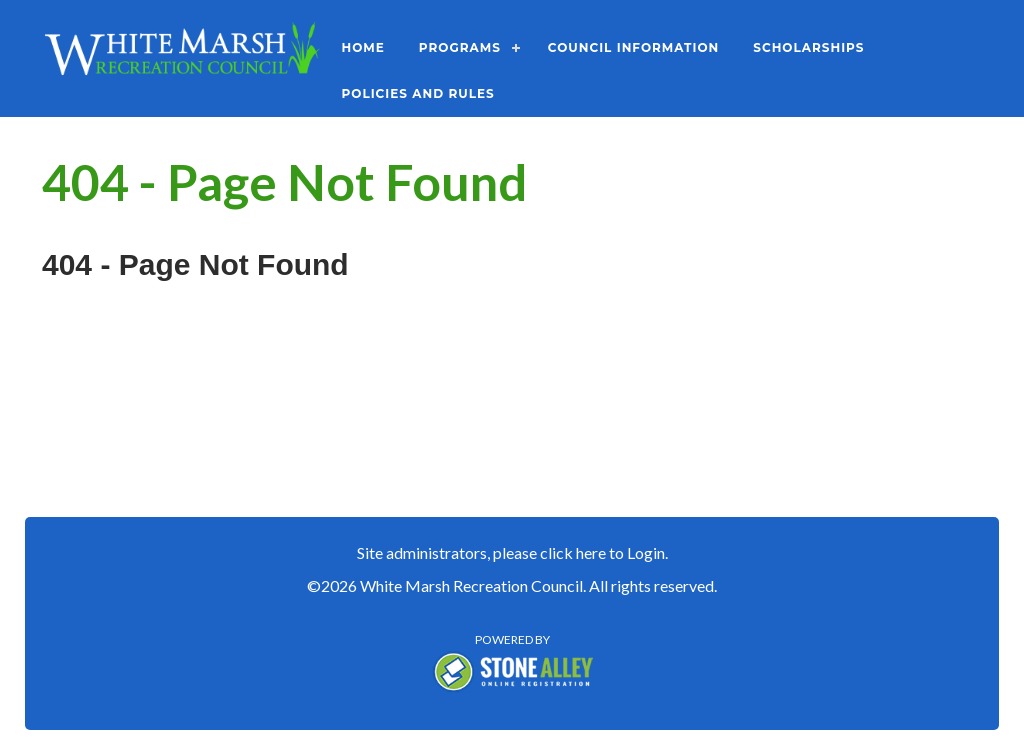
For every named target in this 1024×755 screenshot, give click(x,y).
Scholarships (808, 47)
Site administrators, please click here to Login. (512, 552)
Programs (460, 47)
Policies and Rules (418, 93)
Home (363, 47)
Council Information (633, 47)
